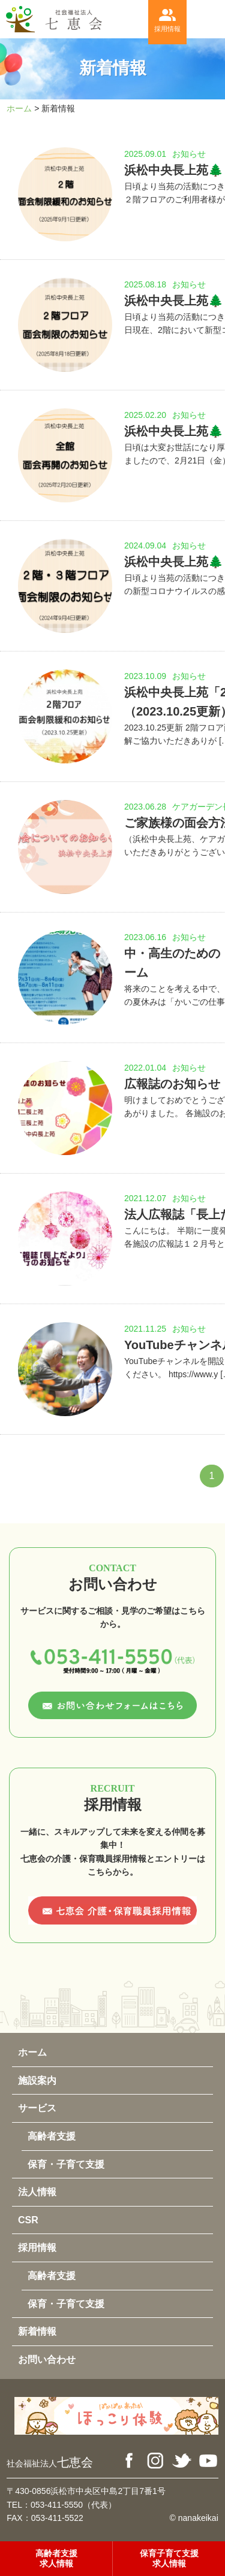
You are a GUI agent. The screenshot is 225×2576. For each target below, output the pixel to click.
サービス (37, 2108)
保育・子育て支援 (66, 2164)
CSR (28, 2220)
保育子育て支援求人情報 (169, 2558)
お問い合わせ (47, 2359)
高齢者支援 (52, 2136)
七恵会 (50, 2462)
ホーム (19, 108)
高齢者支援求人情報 (56, 2558)
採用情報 (167, 19)
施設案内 (37, 2080)
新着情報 (37, 2331)
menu (206, 19)
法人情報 (37, 2192)
